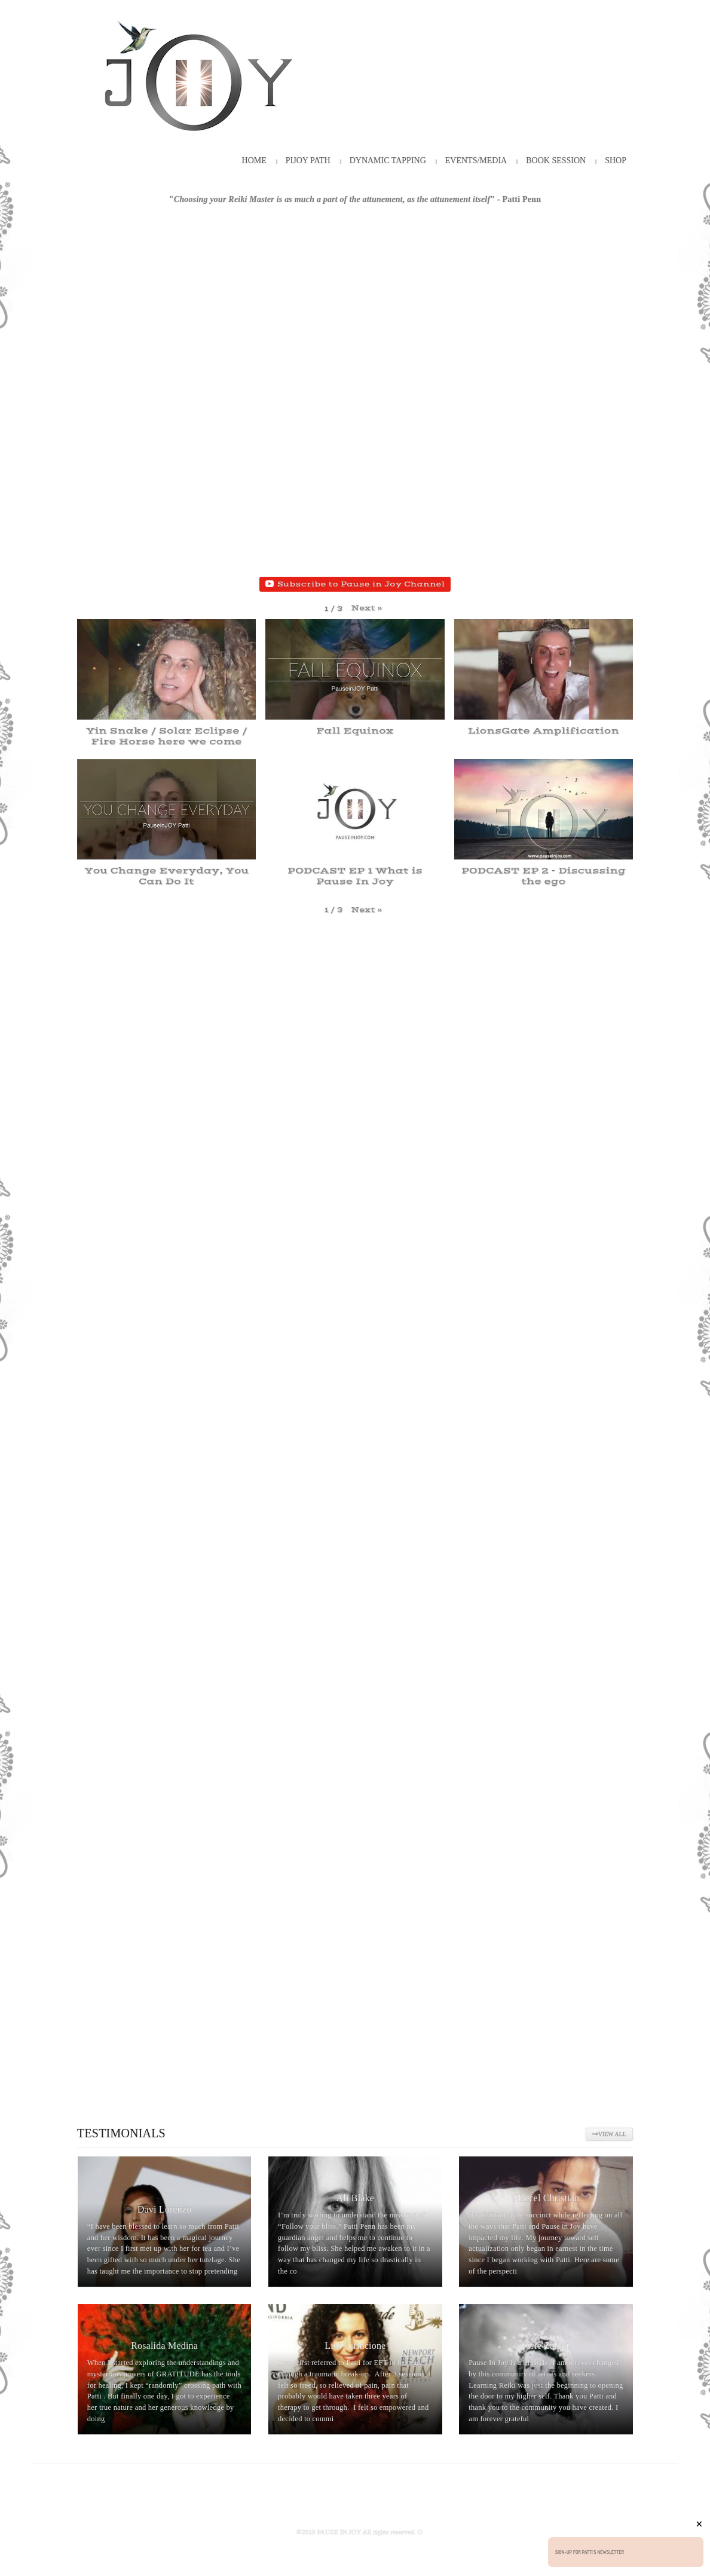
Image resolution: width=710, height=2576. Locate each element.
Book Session (556, 160)
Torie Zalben (546, 2346)
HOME (254, 160)
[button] (366, 608)
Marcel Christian (546, 2198)
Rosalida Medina (164, 2346)
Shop (615, 160)
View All (609, 2134)
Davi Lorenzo (164, 2209)
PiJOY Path (308, 160)
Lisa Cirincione (355, 2346)
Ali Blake (355, 2198)
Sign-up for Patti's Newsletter (589, 2552)
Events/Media (476, 160)
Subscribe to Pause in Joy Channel (355, 584)
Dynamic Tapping (388, 160)
